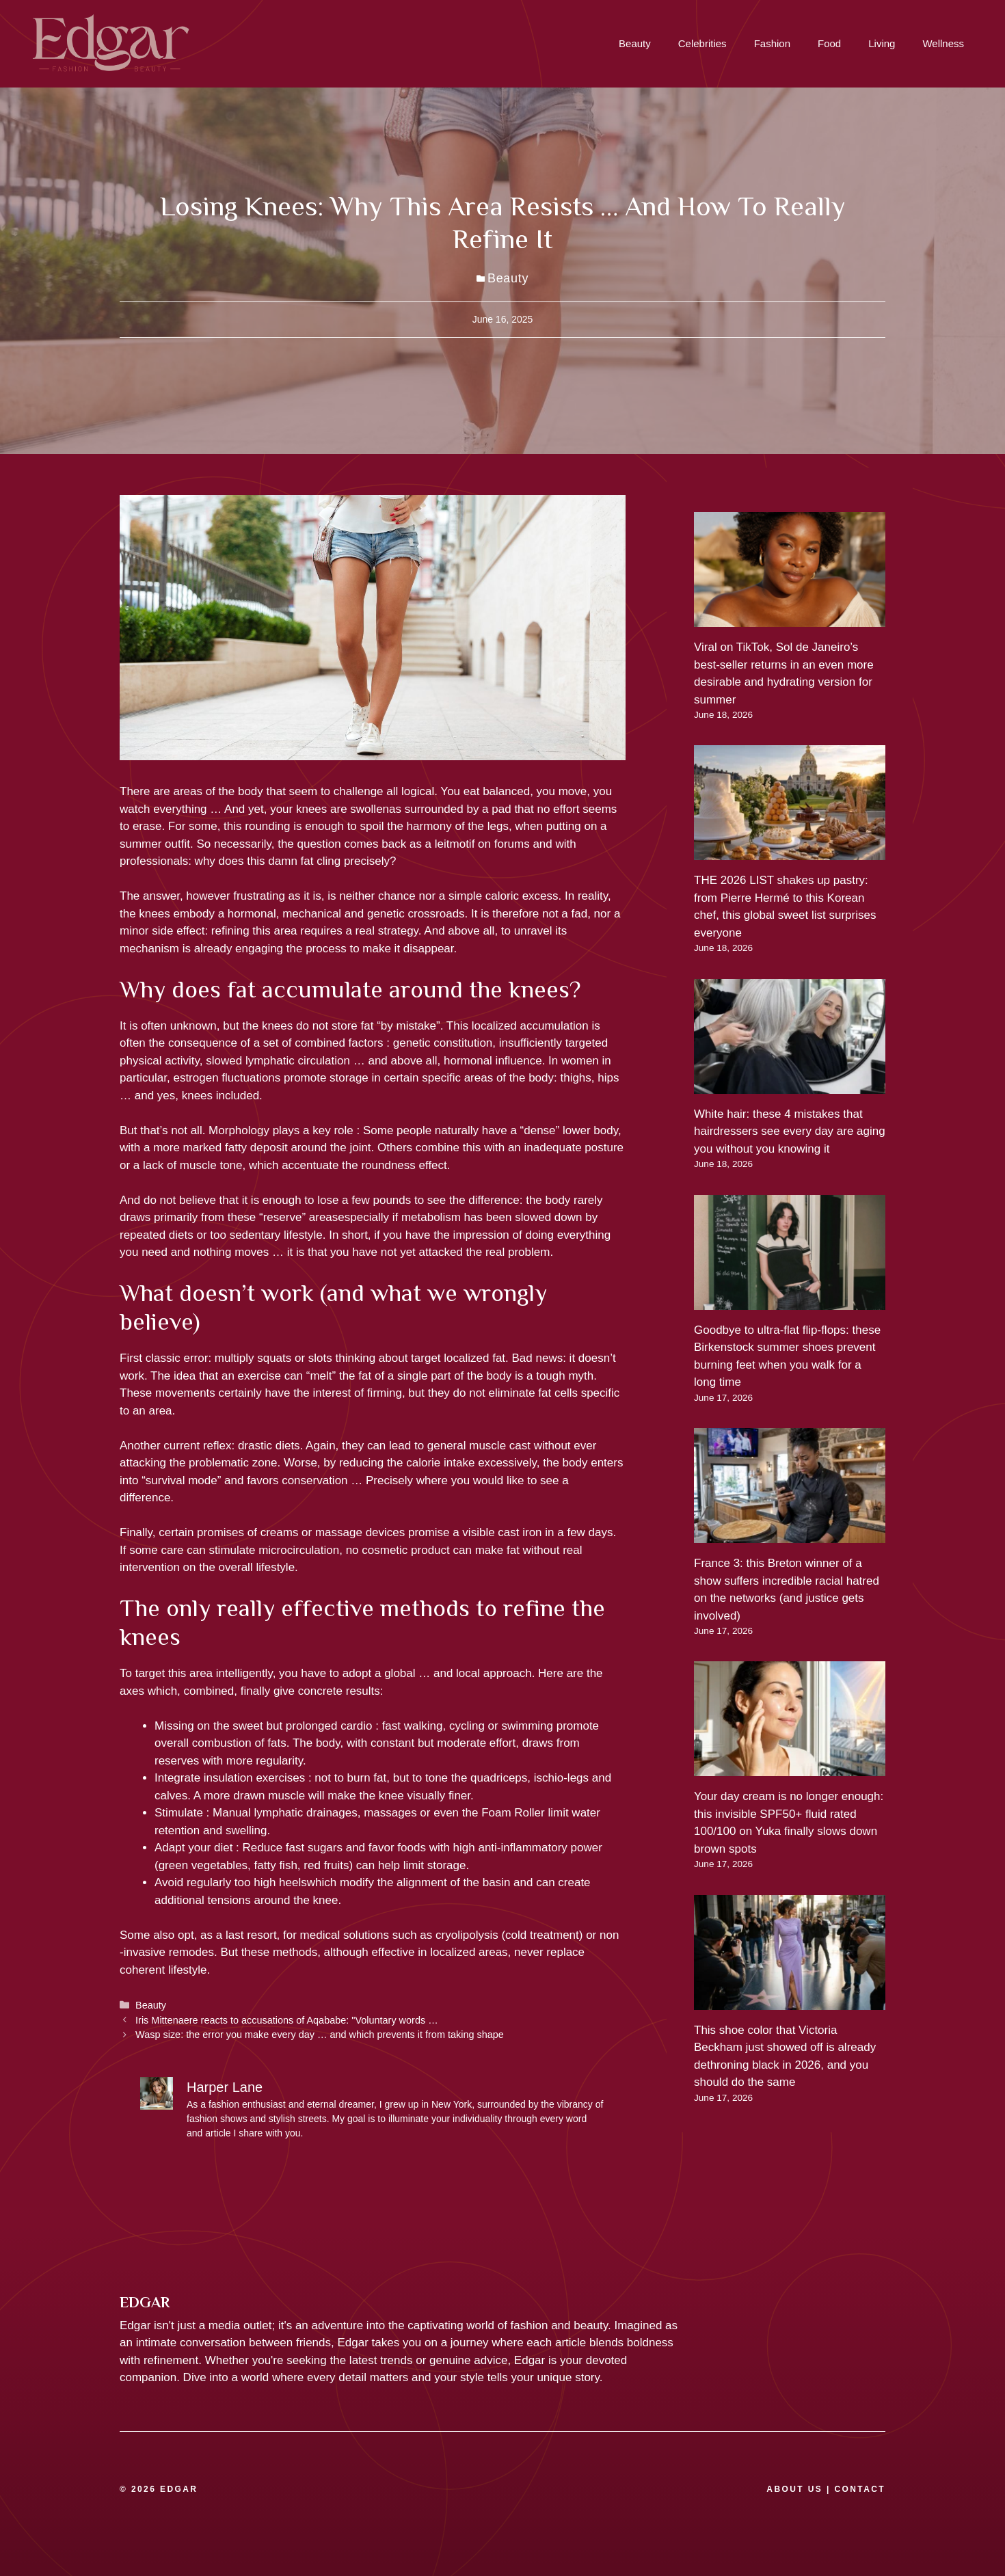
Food (829, 43)
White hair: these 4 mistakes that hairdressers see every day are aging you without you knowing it (789, 1131)
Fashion (772, 43)
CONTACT (859, 2489)
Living (881, 43)
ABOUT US (794, 2489)
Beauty (635, 43)
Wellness (943, 43)
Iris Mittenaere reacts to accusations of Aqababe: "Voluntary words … (286, 2020)
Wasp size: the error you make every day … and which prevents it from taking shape (319, 2034)
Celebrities (702, 43)
